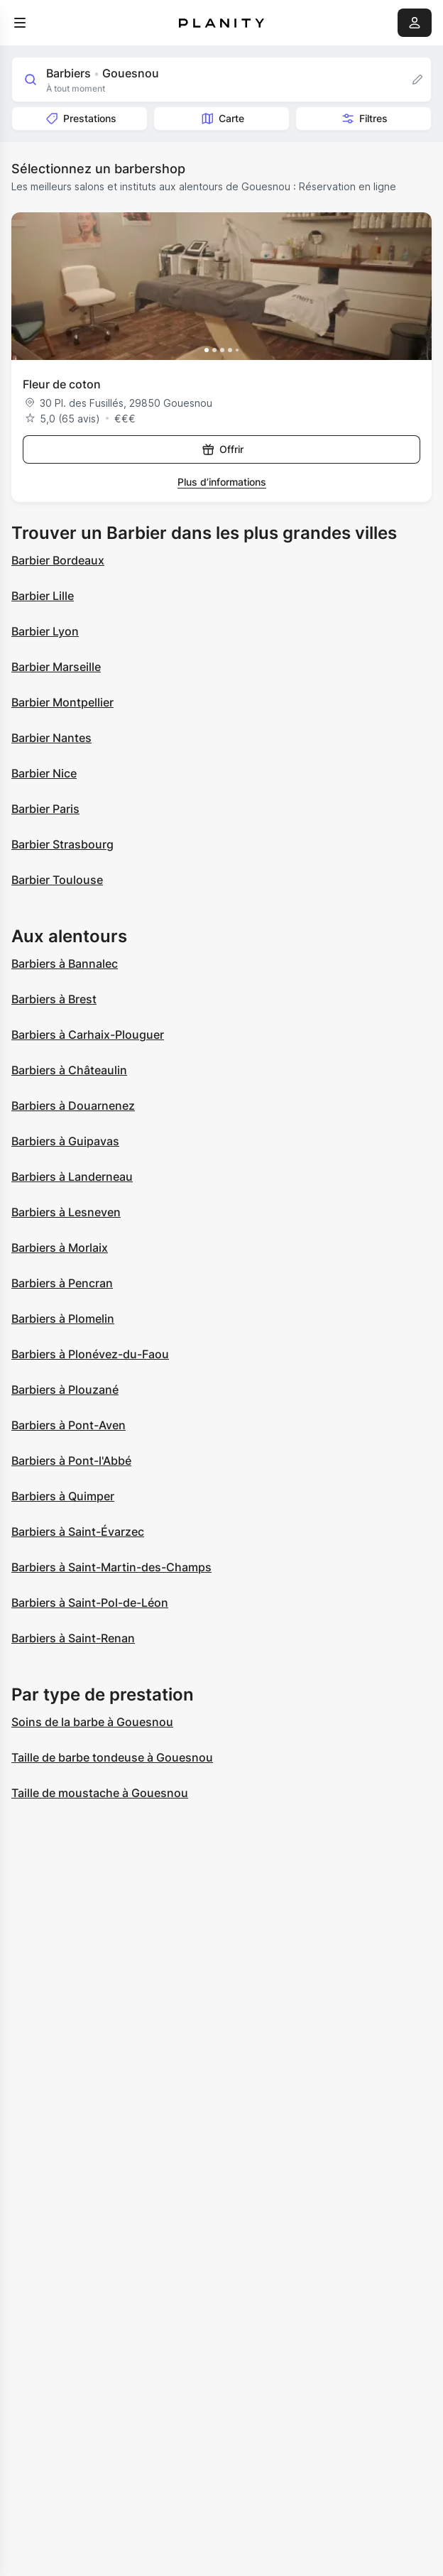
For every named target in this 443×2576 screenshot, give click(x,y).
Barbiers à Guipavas (65, 1141)
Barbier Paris (45, 809)
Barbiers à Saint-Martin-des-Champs (111, 1567)
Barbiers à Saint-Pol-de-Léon (89, 1602)
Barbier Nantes (51, 738)
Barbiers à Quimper (62, 1496)
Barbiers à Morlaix (59, 1247)
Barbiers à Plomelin (62, 1318)
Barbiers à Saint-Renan (73, 1638)
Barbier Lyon (45, 631)
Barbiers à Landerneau (72, 1176)
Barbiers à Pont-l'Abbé (71, 1460)
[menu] (19, 22)
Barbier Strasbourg (62, 844)
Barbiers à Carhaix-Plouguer (87, 1034)
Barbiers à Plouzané (65, 1389)
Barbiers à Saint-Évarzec (77, 1531)
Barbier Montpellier (62, 702)
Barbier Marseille (56, 667)
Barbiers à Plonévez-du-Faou (90, 1354)
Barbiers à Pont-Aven (68, 1425)
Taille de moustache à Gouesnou (99, 1793)
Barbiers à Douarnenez (73, 1105)
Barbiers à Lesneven (66, 1212)
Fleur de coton (62, 384)
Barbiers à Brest (54, 999)
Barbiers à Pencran (62, 1283)
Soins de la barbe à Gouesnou (92, 1722)
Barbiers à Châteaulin (69, 1070)
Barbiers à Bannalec (64, 963)
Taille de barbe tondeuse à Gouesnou (112, 1757)
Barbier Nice (44, 773)
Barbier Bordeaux (57, 560)
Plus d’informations (221, 482)
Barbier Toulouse (57, 880)
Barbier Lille (42, 596)
